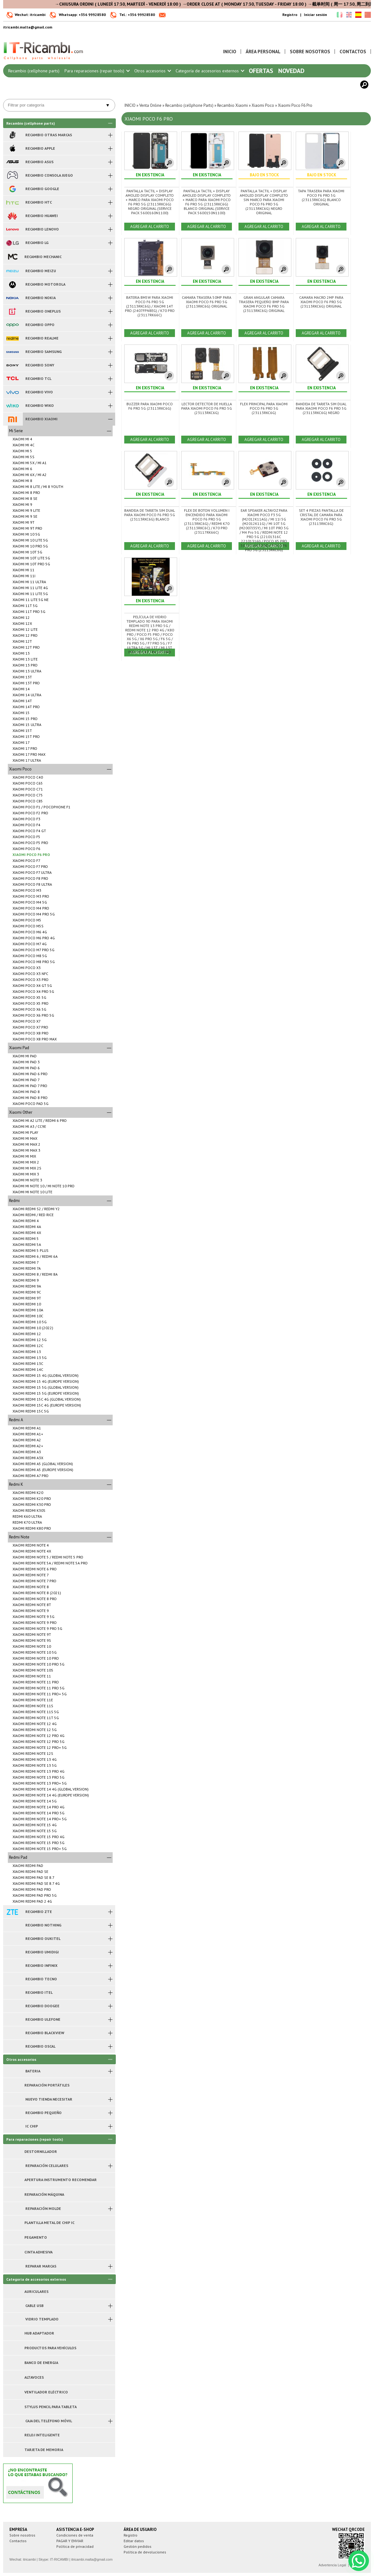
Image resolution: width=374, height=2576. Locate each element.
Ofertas (261, 71)
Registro (289, 14)
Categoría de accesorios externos (210, 71)
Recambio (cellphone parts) (33, 71)
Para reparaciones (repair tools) (96, 71)
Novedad (291, 71)
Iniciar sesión (315, 14)
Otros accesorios (152, 71)
